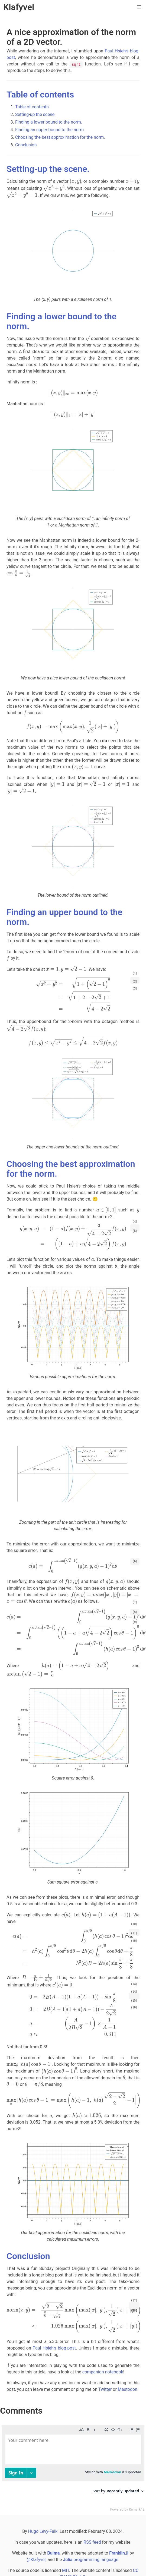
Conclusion (26, 144)
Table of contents (40, 94)
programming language (90, 2559)
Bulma (53, 2553)
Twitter (105, 2389)
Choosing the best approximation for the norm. (60, 137)
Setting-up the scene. (35, 114)
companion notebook (102, 2372)
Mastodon (127, 2389)
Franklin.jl (118, 2553)
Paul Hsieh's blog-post (54, 2348)
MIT (65, 2570)
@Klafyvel (36, 2559)
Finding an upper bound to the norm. (50, 129)
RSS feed (92, 2542)
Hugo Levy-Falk (42, 2531)
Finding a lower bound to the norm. (48, 122)
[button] (139, 7)
